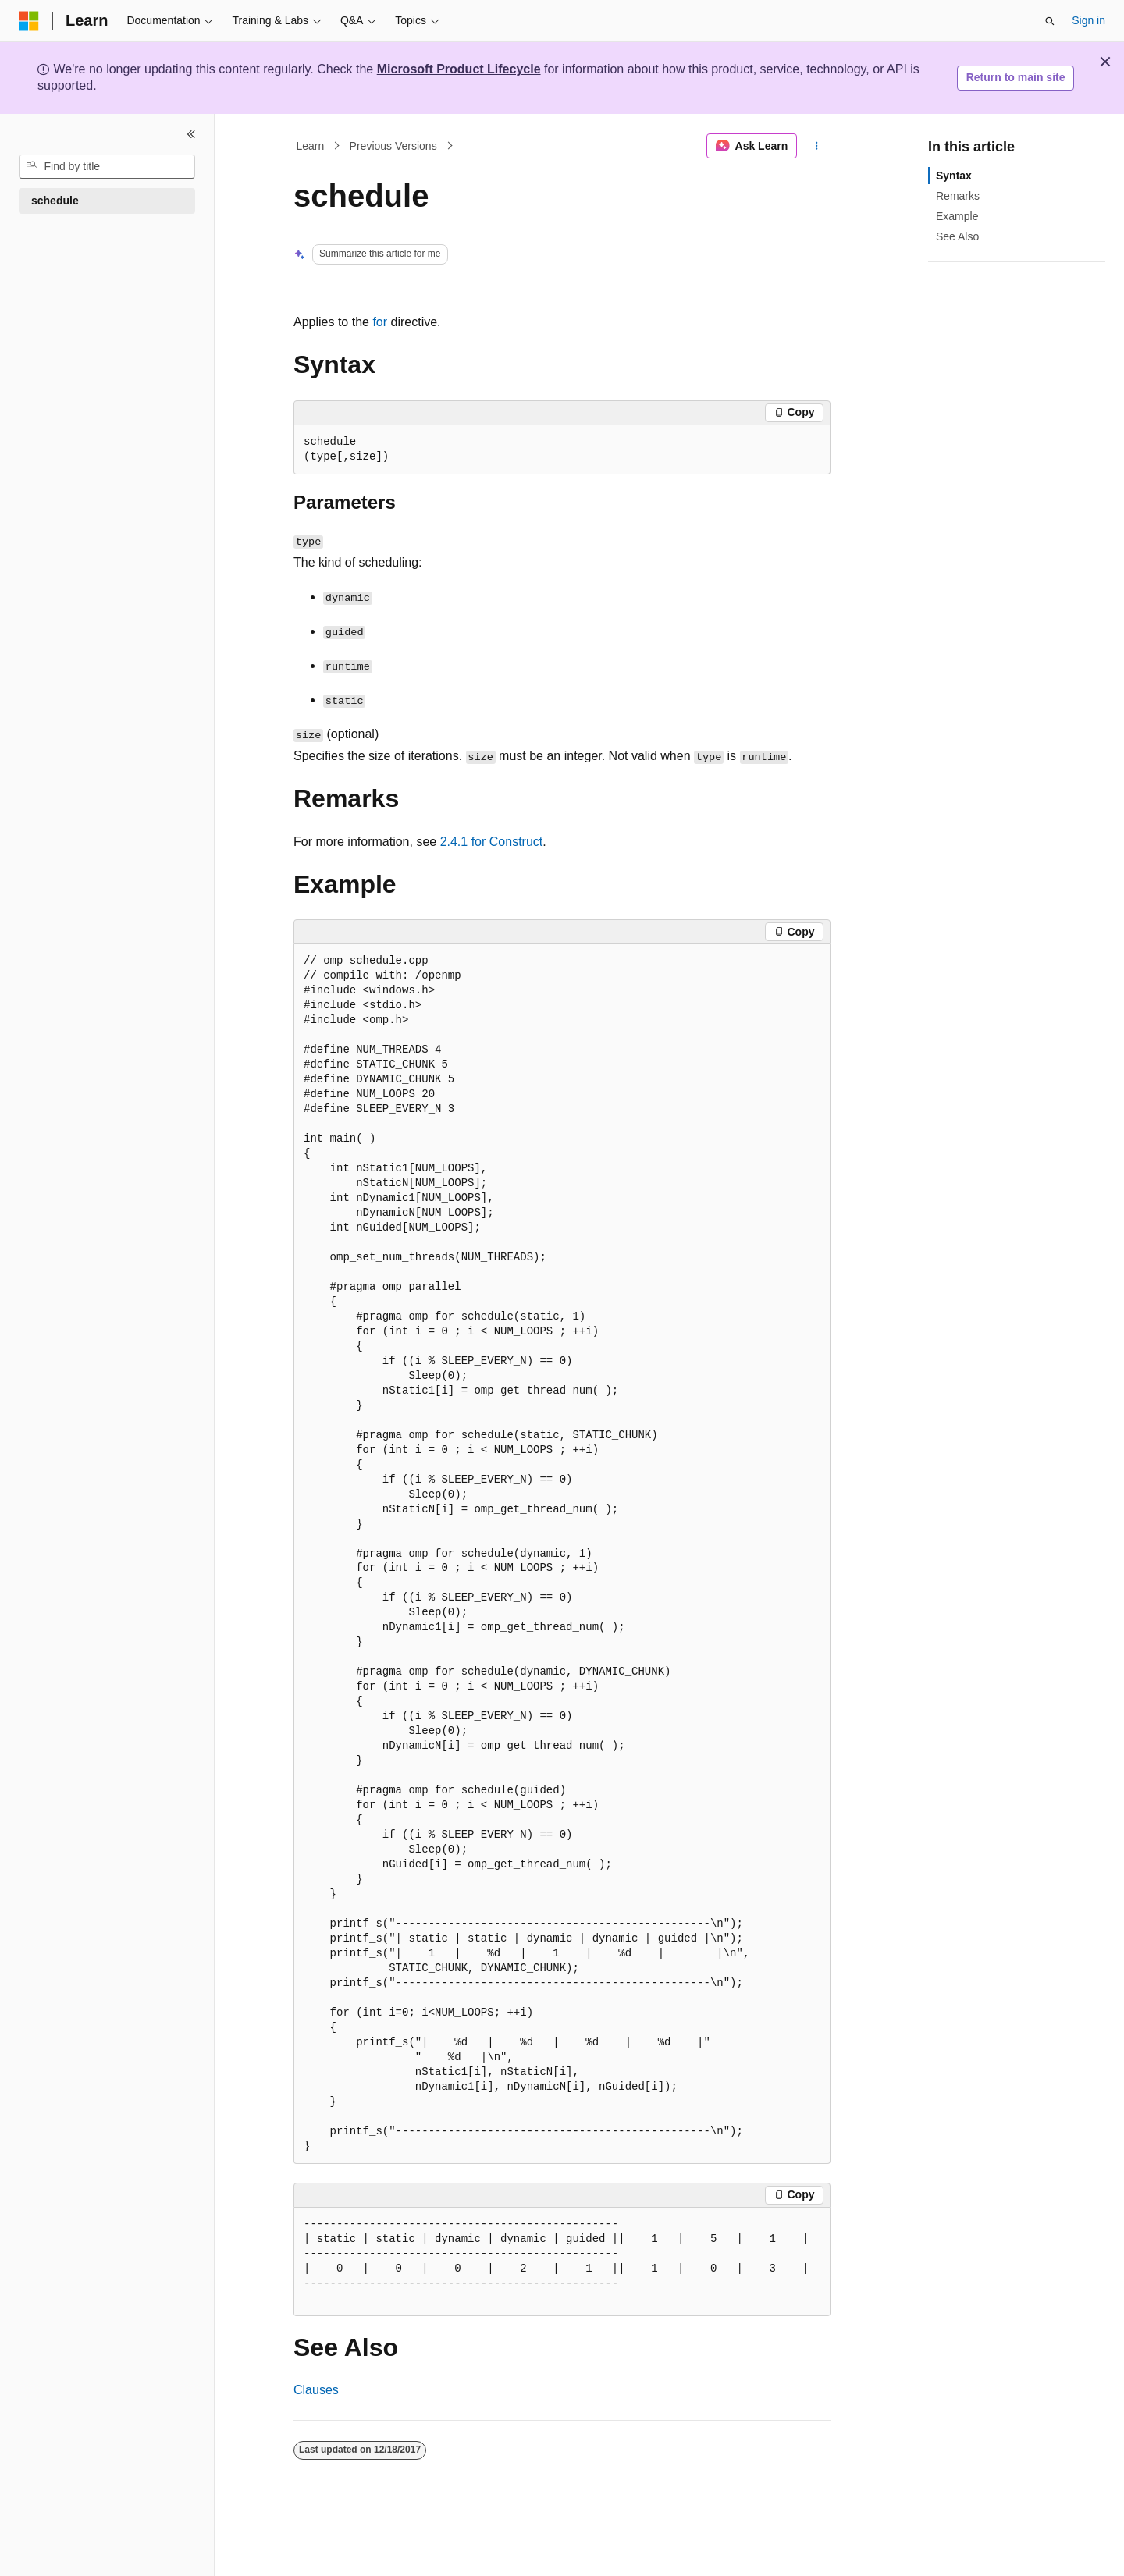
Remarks (958, 196)
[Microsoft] (29, 21)
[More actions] (817, 145)
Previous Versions (393, 146)
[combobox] (107, 167)
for (379, 322)
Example (957, 216)
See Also (957, 236)
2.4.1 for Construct (491, 841)
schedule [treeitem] (55, 200)
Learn (311, 146)
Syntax (954, 175)
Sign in (1088, 20)
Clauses (316, 2390)
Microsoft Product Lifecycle (459, 69)
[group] (562, 2262)
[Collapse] (191, 134)
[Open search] (1049, 21)
